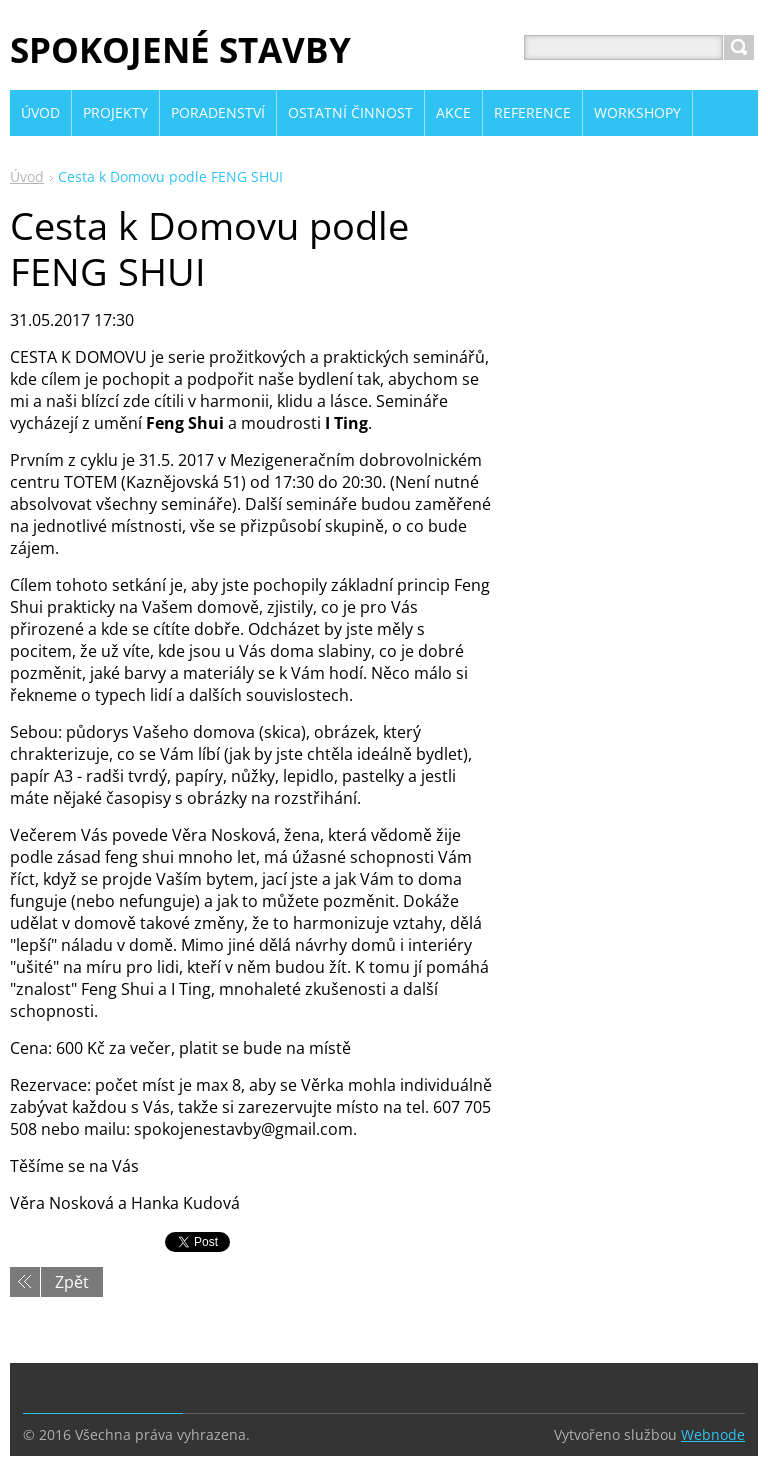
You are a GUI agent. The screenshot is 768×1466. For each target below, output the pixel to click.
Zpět (72, 1282)
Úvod (27, 176)
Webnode (713, 1434)
